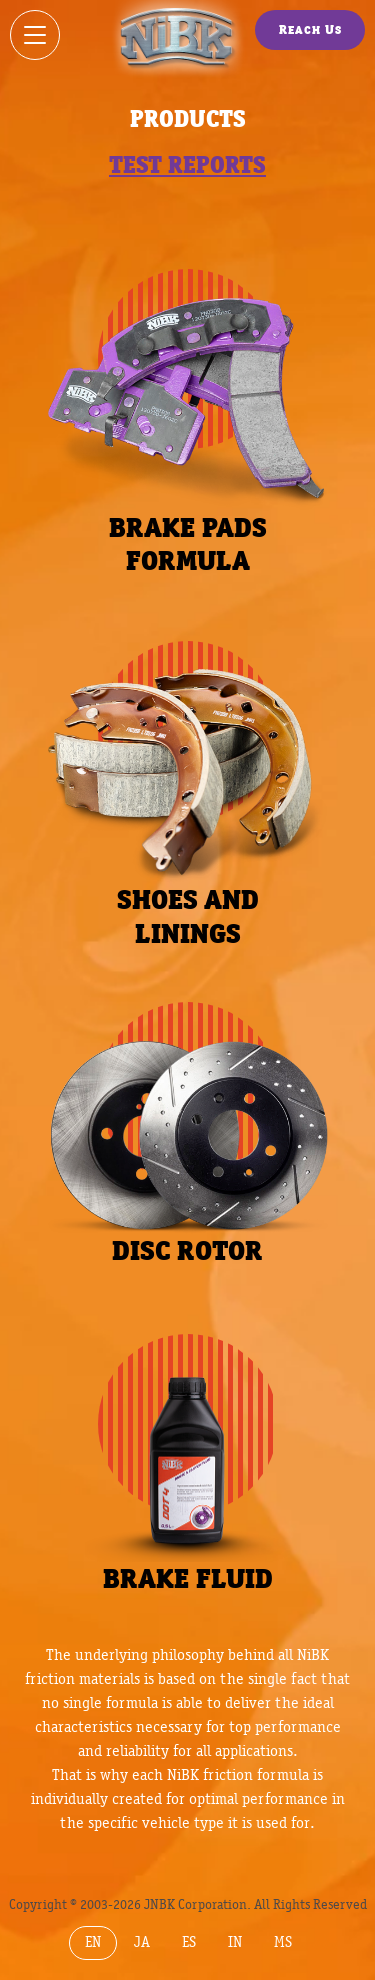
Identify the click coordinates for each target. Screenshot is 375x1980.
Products (188, 118)
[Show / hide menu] (35, 35)
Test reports (187, 164)
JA (142, 1942)
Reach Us (310, 29)
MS (283, 1942)
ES (189, 1942)
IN (235, 1942)
